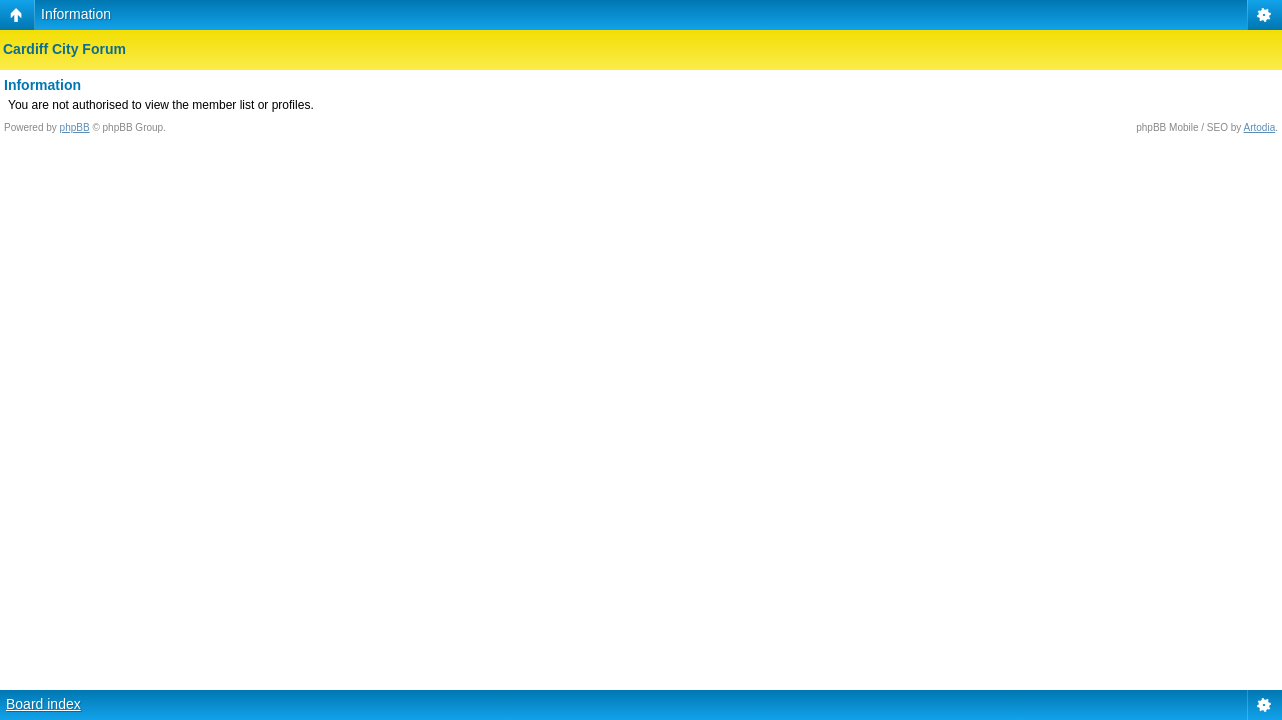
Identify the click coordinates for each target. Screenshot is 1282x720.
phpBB (75, 127)
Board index (43, 704)
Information (76, 14)
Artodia (1260, 127)
